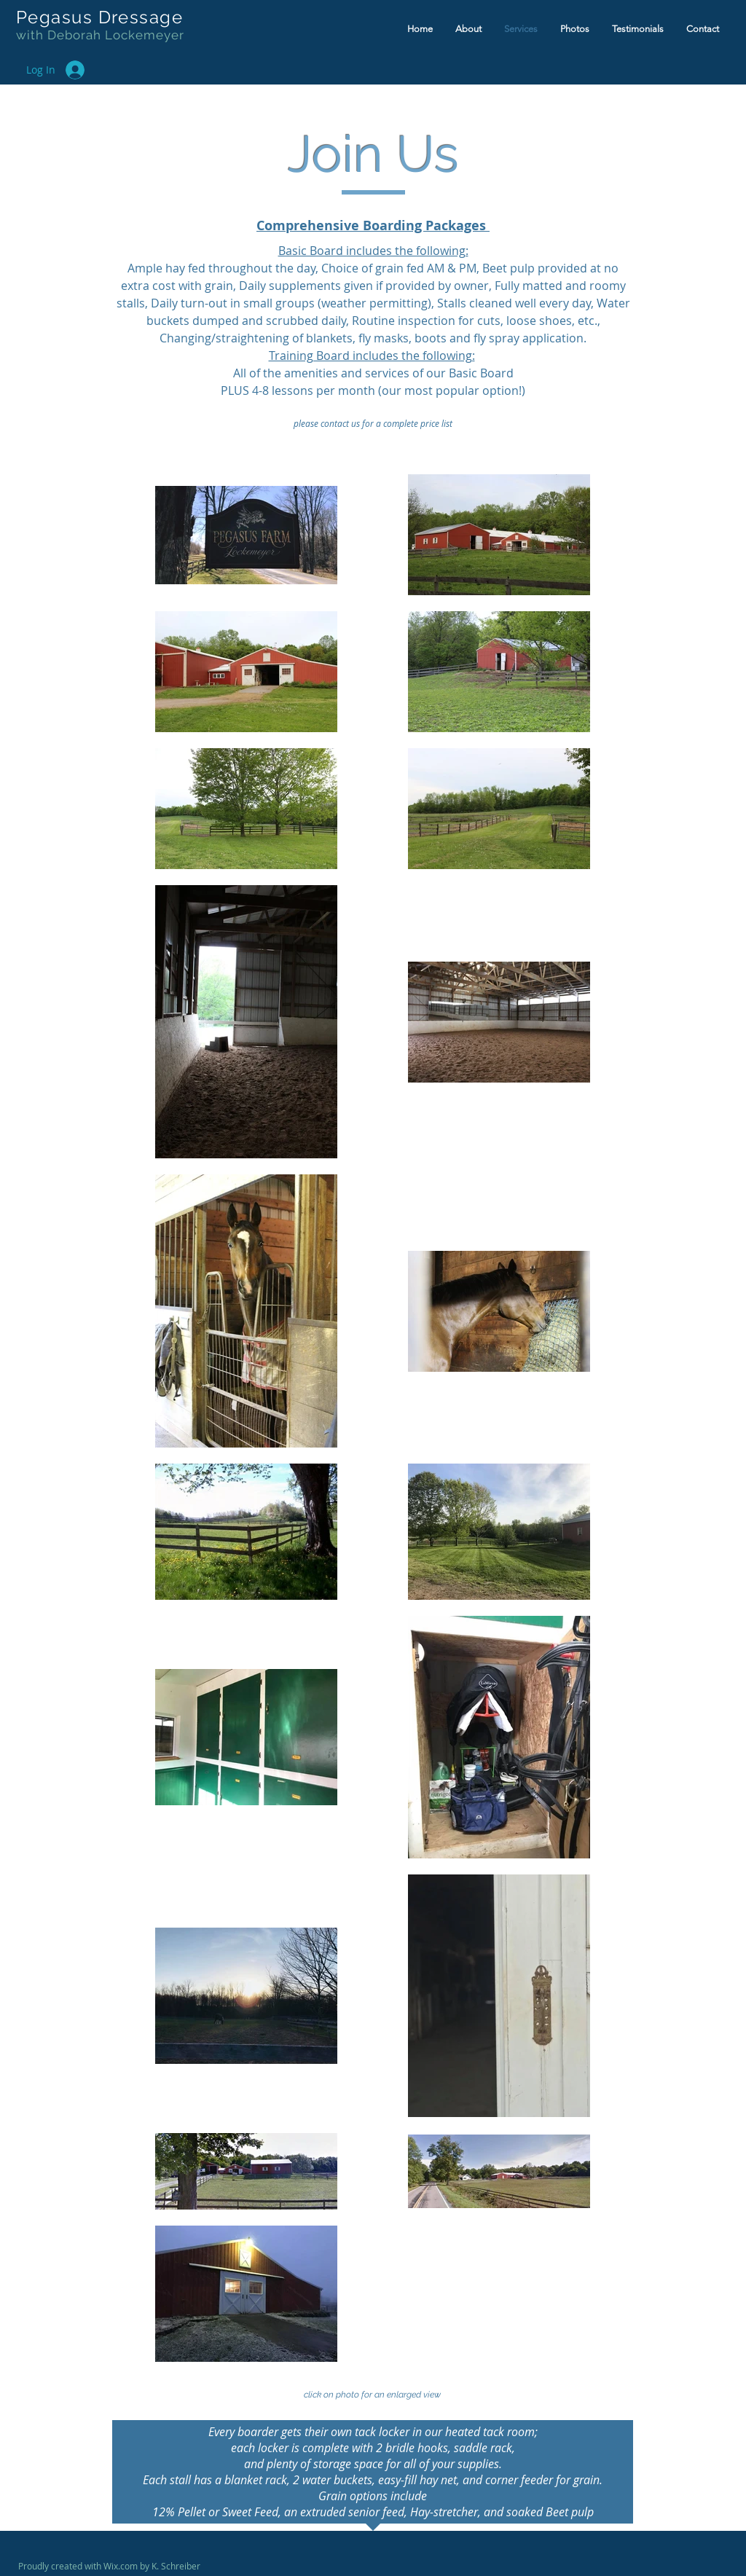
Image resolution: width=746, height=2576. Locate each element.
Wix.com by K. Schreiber (151, 2566)
